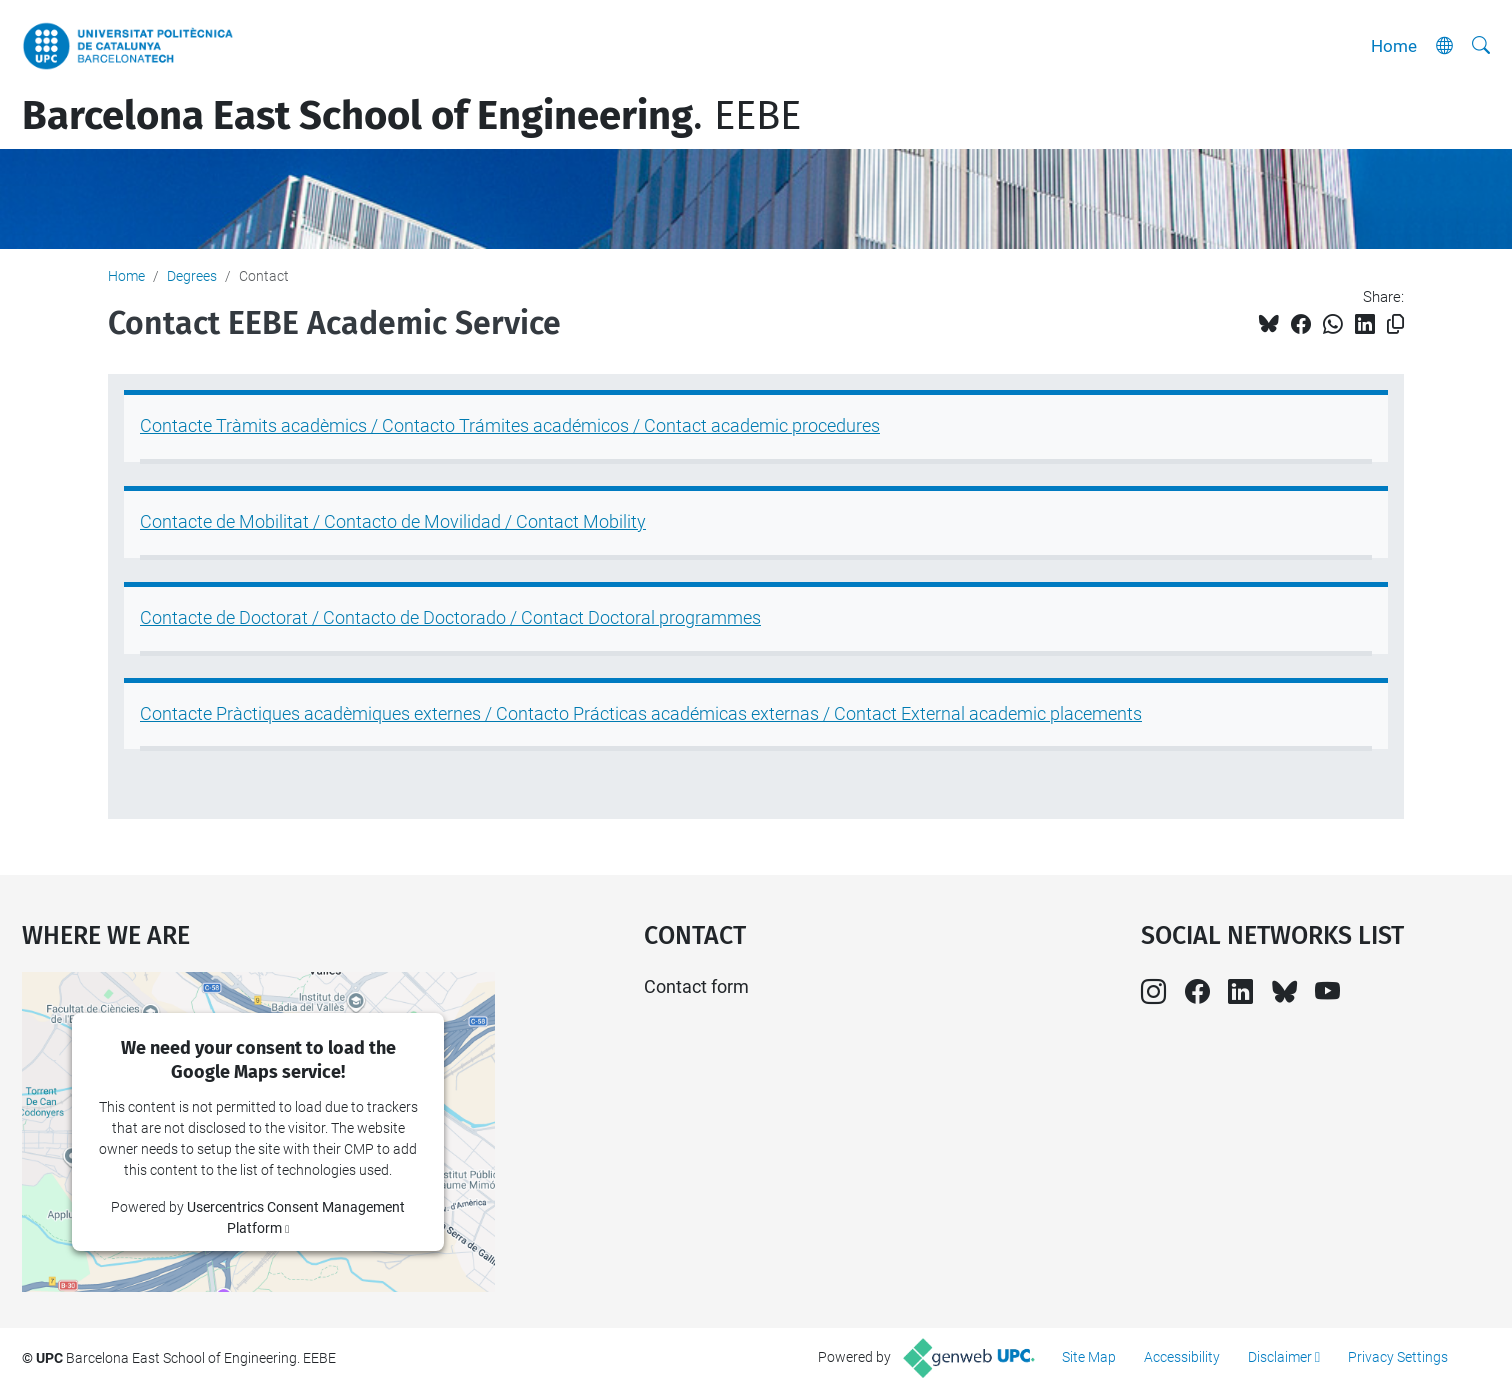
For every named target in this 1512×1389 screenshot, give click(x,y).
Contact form (696, 986)
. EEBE (411, 116)
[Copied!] (1395, 324)
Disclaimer (1280, 1357)
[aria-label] (1481, 46)
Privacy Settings (1398, 1357)
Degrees (192, 276)
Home (1394, 46)
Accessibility (1182, 1357)
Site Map (1089, 1357)
